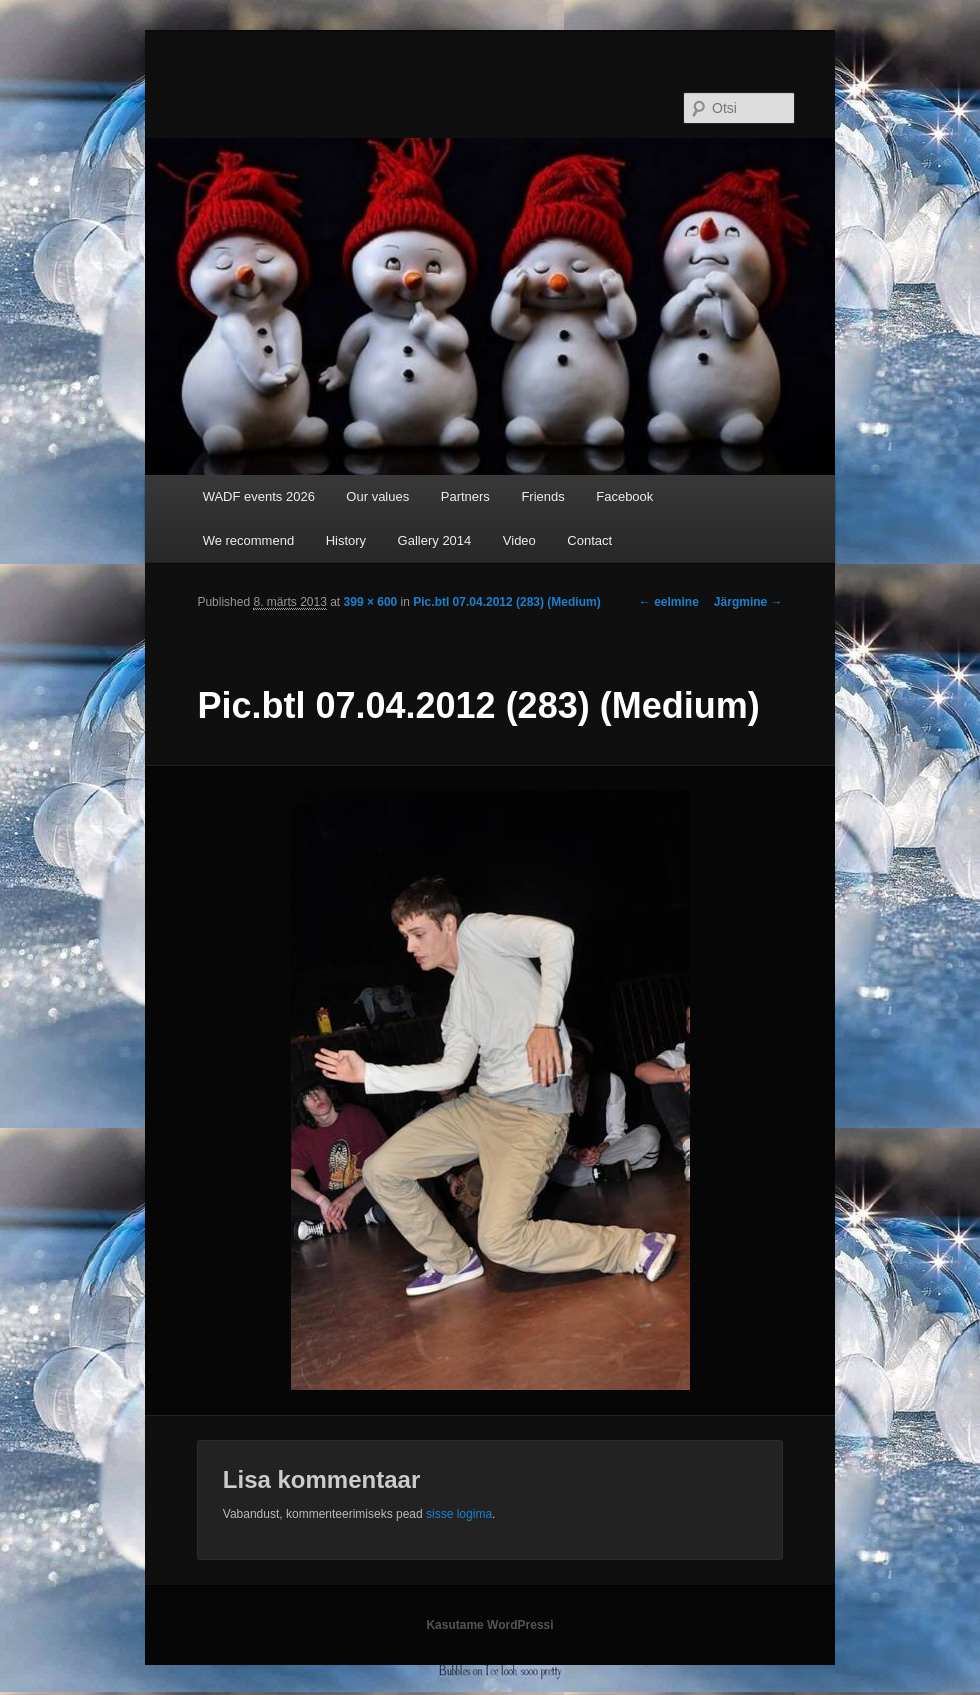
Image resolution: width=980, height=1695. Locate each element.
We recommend (249, 540)
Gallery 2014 (435, 540)
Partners (465, 496)
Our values (377, 496)
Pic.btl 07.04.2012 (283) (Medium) (506, 602)
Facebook (624, 496)
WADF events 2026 (259, 496)
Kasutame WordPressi (489, 1625)
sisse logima (459, 1514)
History (346, 540)
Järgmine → (748, 602)
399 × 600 (371, 602)
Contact (589, 540)
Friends (542, 496)
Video (519, 540)
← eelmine (669, 602)
